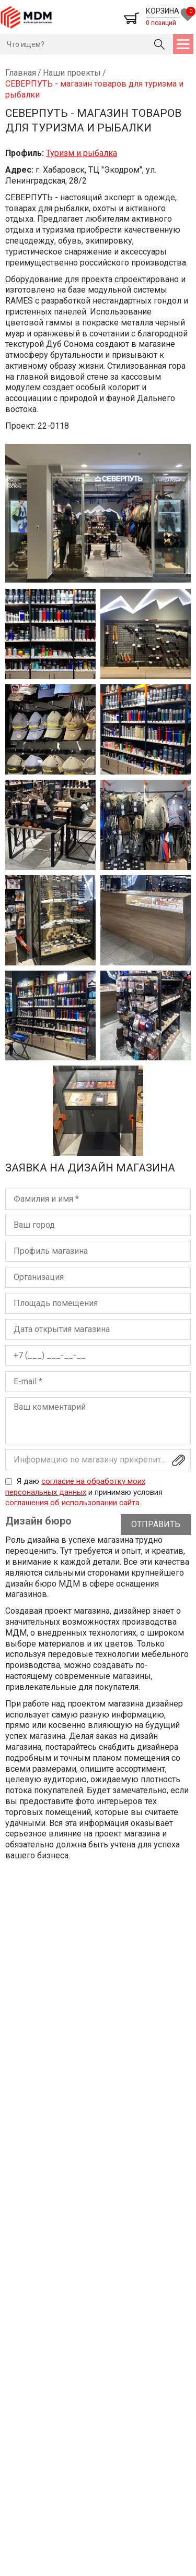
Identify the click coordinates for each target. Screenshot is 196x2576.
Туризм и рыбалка (81, 153)
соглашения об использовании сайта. (73, 1502)
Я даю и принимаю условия (84, 1492)
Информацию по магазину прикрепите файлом (102, 1460)
